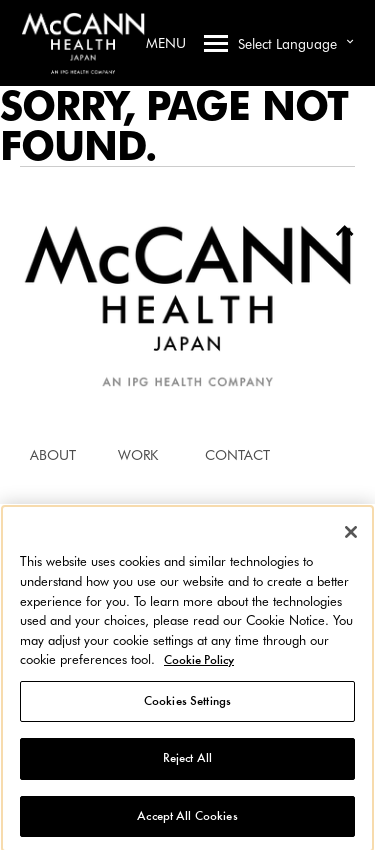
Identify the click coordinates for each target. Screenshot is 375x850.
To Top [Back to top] (337, 235)
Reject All (187, 761)
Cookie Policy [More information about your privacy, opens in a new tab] (199, 663)
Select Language (298, 42)
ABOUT (53, 455)
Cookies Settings (187, 703)
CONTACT (237, 455)
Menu (187, 43)
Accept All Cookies (187, 819)
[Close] (351, 535)
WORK (138, 455)
